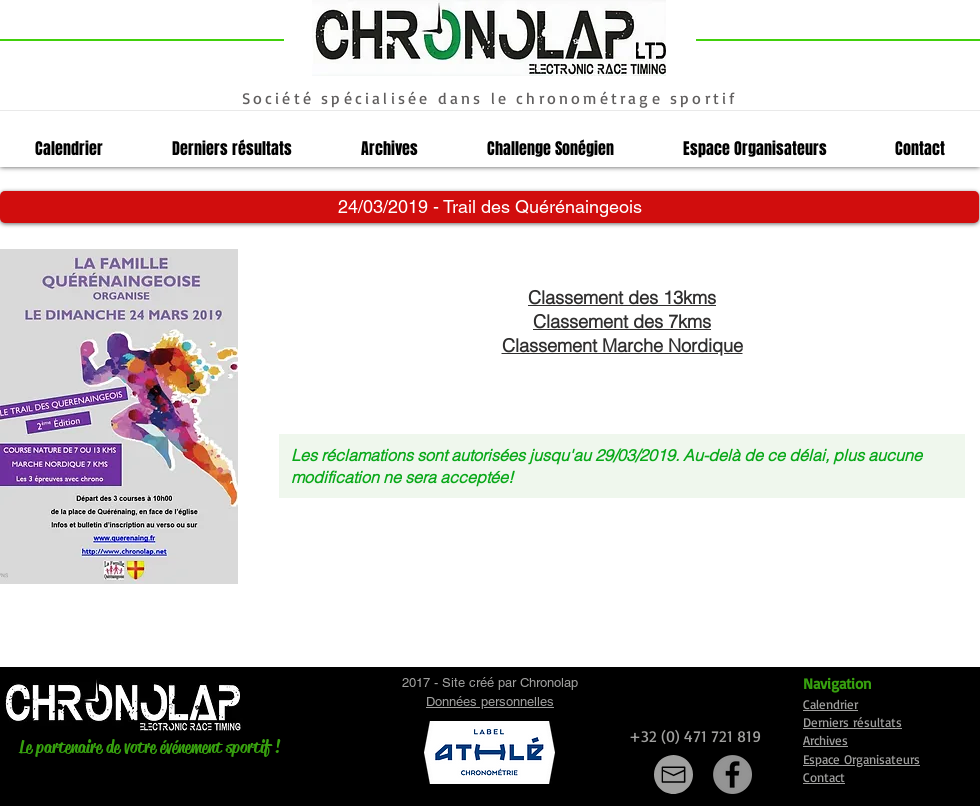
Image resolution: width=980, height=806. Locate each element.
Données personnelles (490, 701)
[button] (489, 207)
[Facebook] (732, 774)
